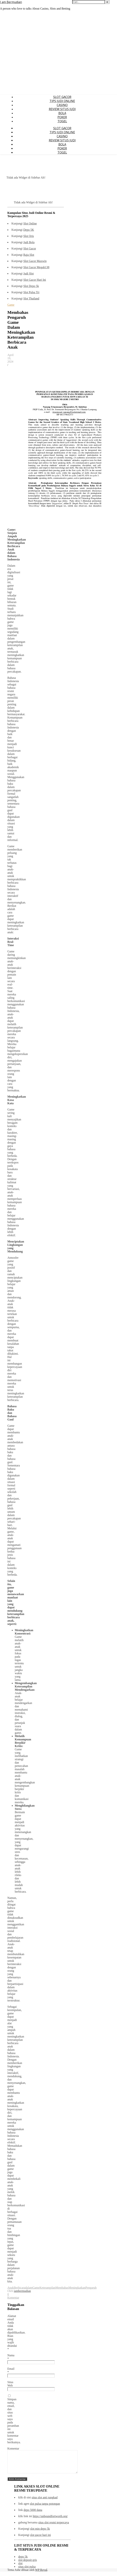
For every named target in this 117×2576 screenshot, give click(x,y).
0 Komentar (13, 2296)
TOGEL (62, 121)
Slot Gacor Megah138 (36, 267)
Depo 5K (28, 229)
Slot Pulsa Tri (31, 292)
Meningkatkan (76, 2287)
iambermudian (22, 2290)
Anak (10, 2287)
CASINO (62, 105)
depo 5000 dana (33, 2514)
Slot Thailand (31, 298)
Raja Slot (28, 254)
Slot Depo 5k (31, 286)
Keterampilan (47, 2287)
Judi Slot (28, 273)
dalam (28, 2287)
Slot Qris (28, 236)
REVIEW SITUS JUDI (62, 109)
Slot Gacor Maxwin (34, 261)
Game (10, 304)
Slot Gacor (29, 248)
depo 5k (23, 2561)
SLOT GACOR (62, 97)
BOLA (62, 113)
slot (20, 2567)
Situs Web (10, 2384)
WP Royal (41, 2574)
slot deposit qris (27, 2564)
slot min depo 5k (40, 2533)
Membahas (61, 2287)
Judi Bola (28, 242)
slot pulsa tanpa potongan (45, 2508)
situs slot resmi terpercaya (53, 2526)
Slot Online (30, 223)
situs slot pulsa (27, 2571)
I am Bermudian (11, 2)
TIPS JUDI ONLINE (62, 101)
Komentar (13, 2448)
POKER (62, 117)
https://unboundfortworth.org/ (50, 2520)
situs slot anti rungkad (44, 2501)
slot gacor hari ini (40, 2539)
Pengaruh (91, 2287)
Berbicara (19, 2287)
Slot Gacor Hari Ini (34, 279)
